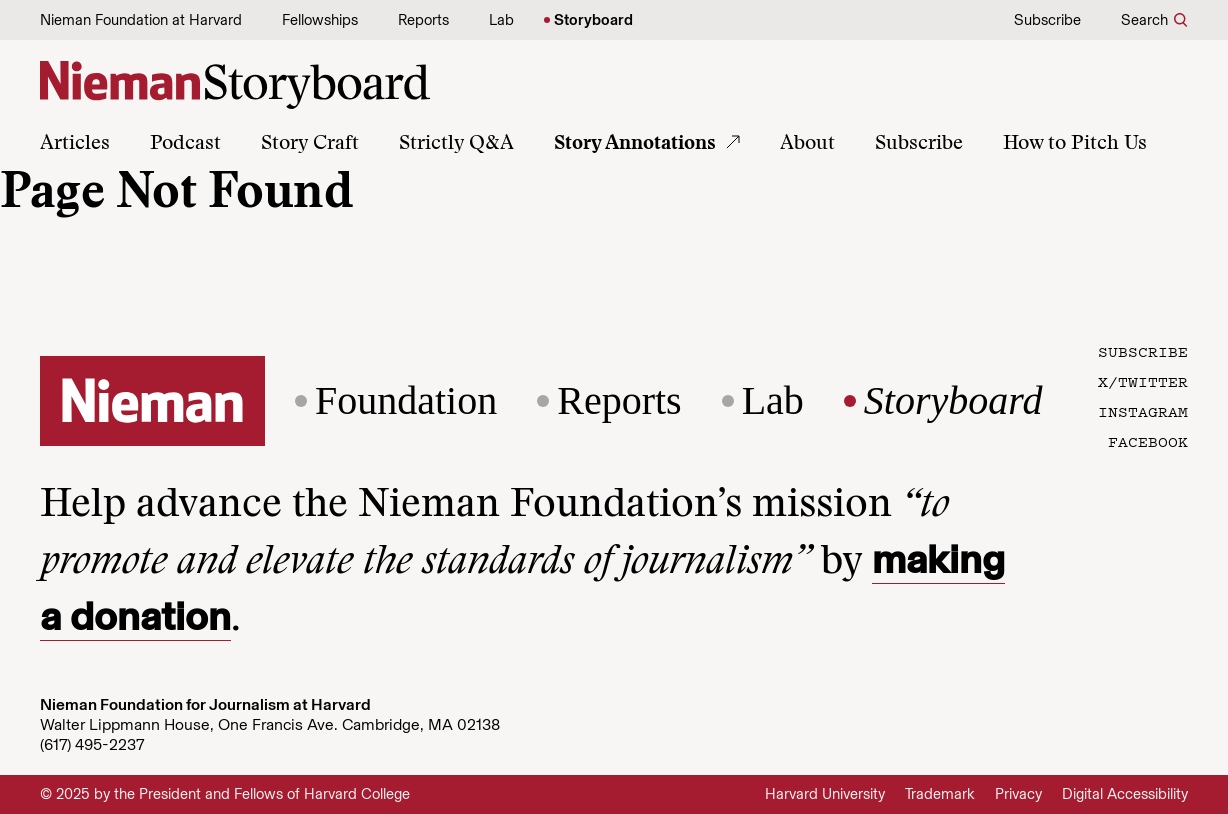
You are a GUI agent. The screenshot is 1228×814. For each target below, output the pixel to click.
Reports (423, 20)
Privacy (1018, 794)
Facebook (1148, 441)
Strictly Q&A (456, 144)
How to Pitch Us (1075, 144)
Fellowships (320, 20)
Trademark (940, 794)
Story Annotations (635, 144)
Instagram (1143, 411)
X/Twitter (1143, 381)
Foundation (406, 401)
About (807, 144)
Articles (75, 144)
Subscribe (1047, 20)
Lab (501, 20)
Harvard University (825, 794)
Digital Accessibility (1125, 794)
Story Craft (310, 144)
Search (1144, 20)
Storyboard (593, 20)
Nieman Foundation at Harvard (141, 20)
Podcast (185, 144)
